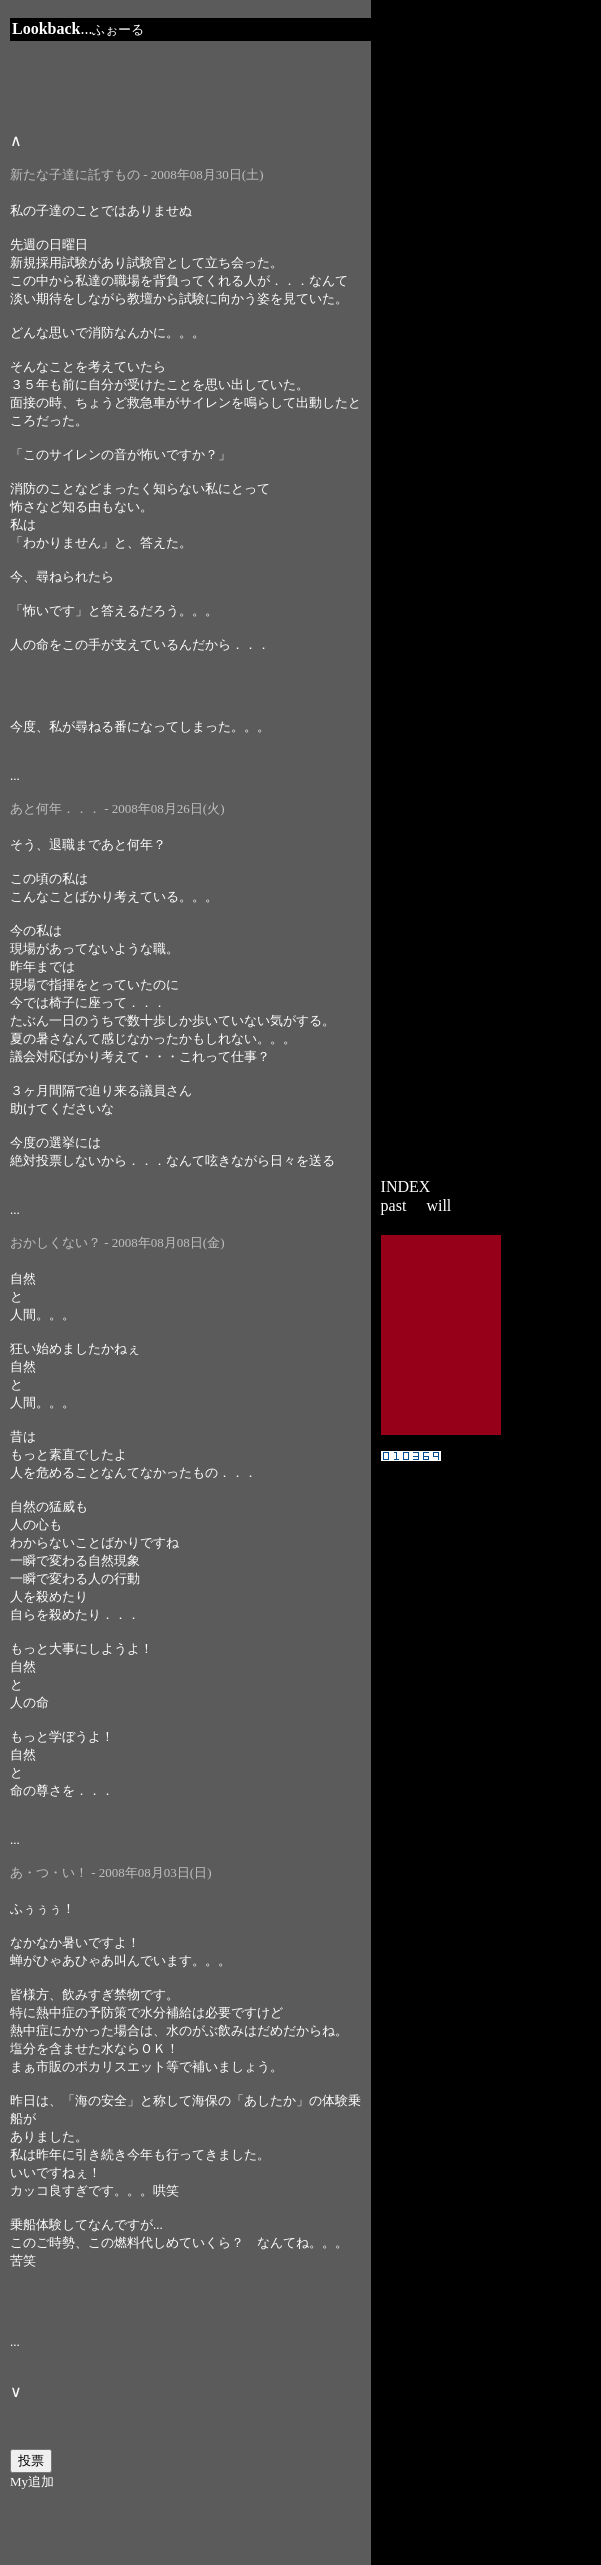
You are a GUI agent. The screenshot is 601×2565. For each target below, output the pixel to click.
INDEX (406, 1186)
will (438, 1205)
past (394, 1205)
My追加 (32, 2481)
